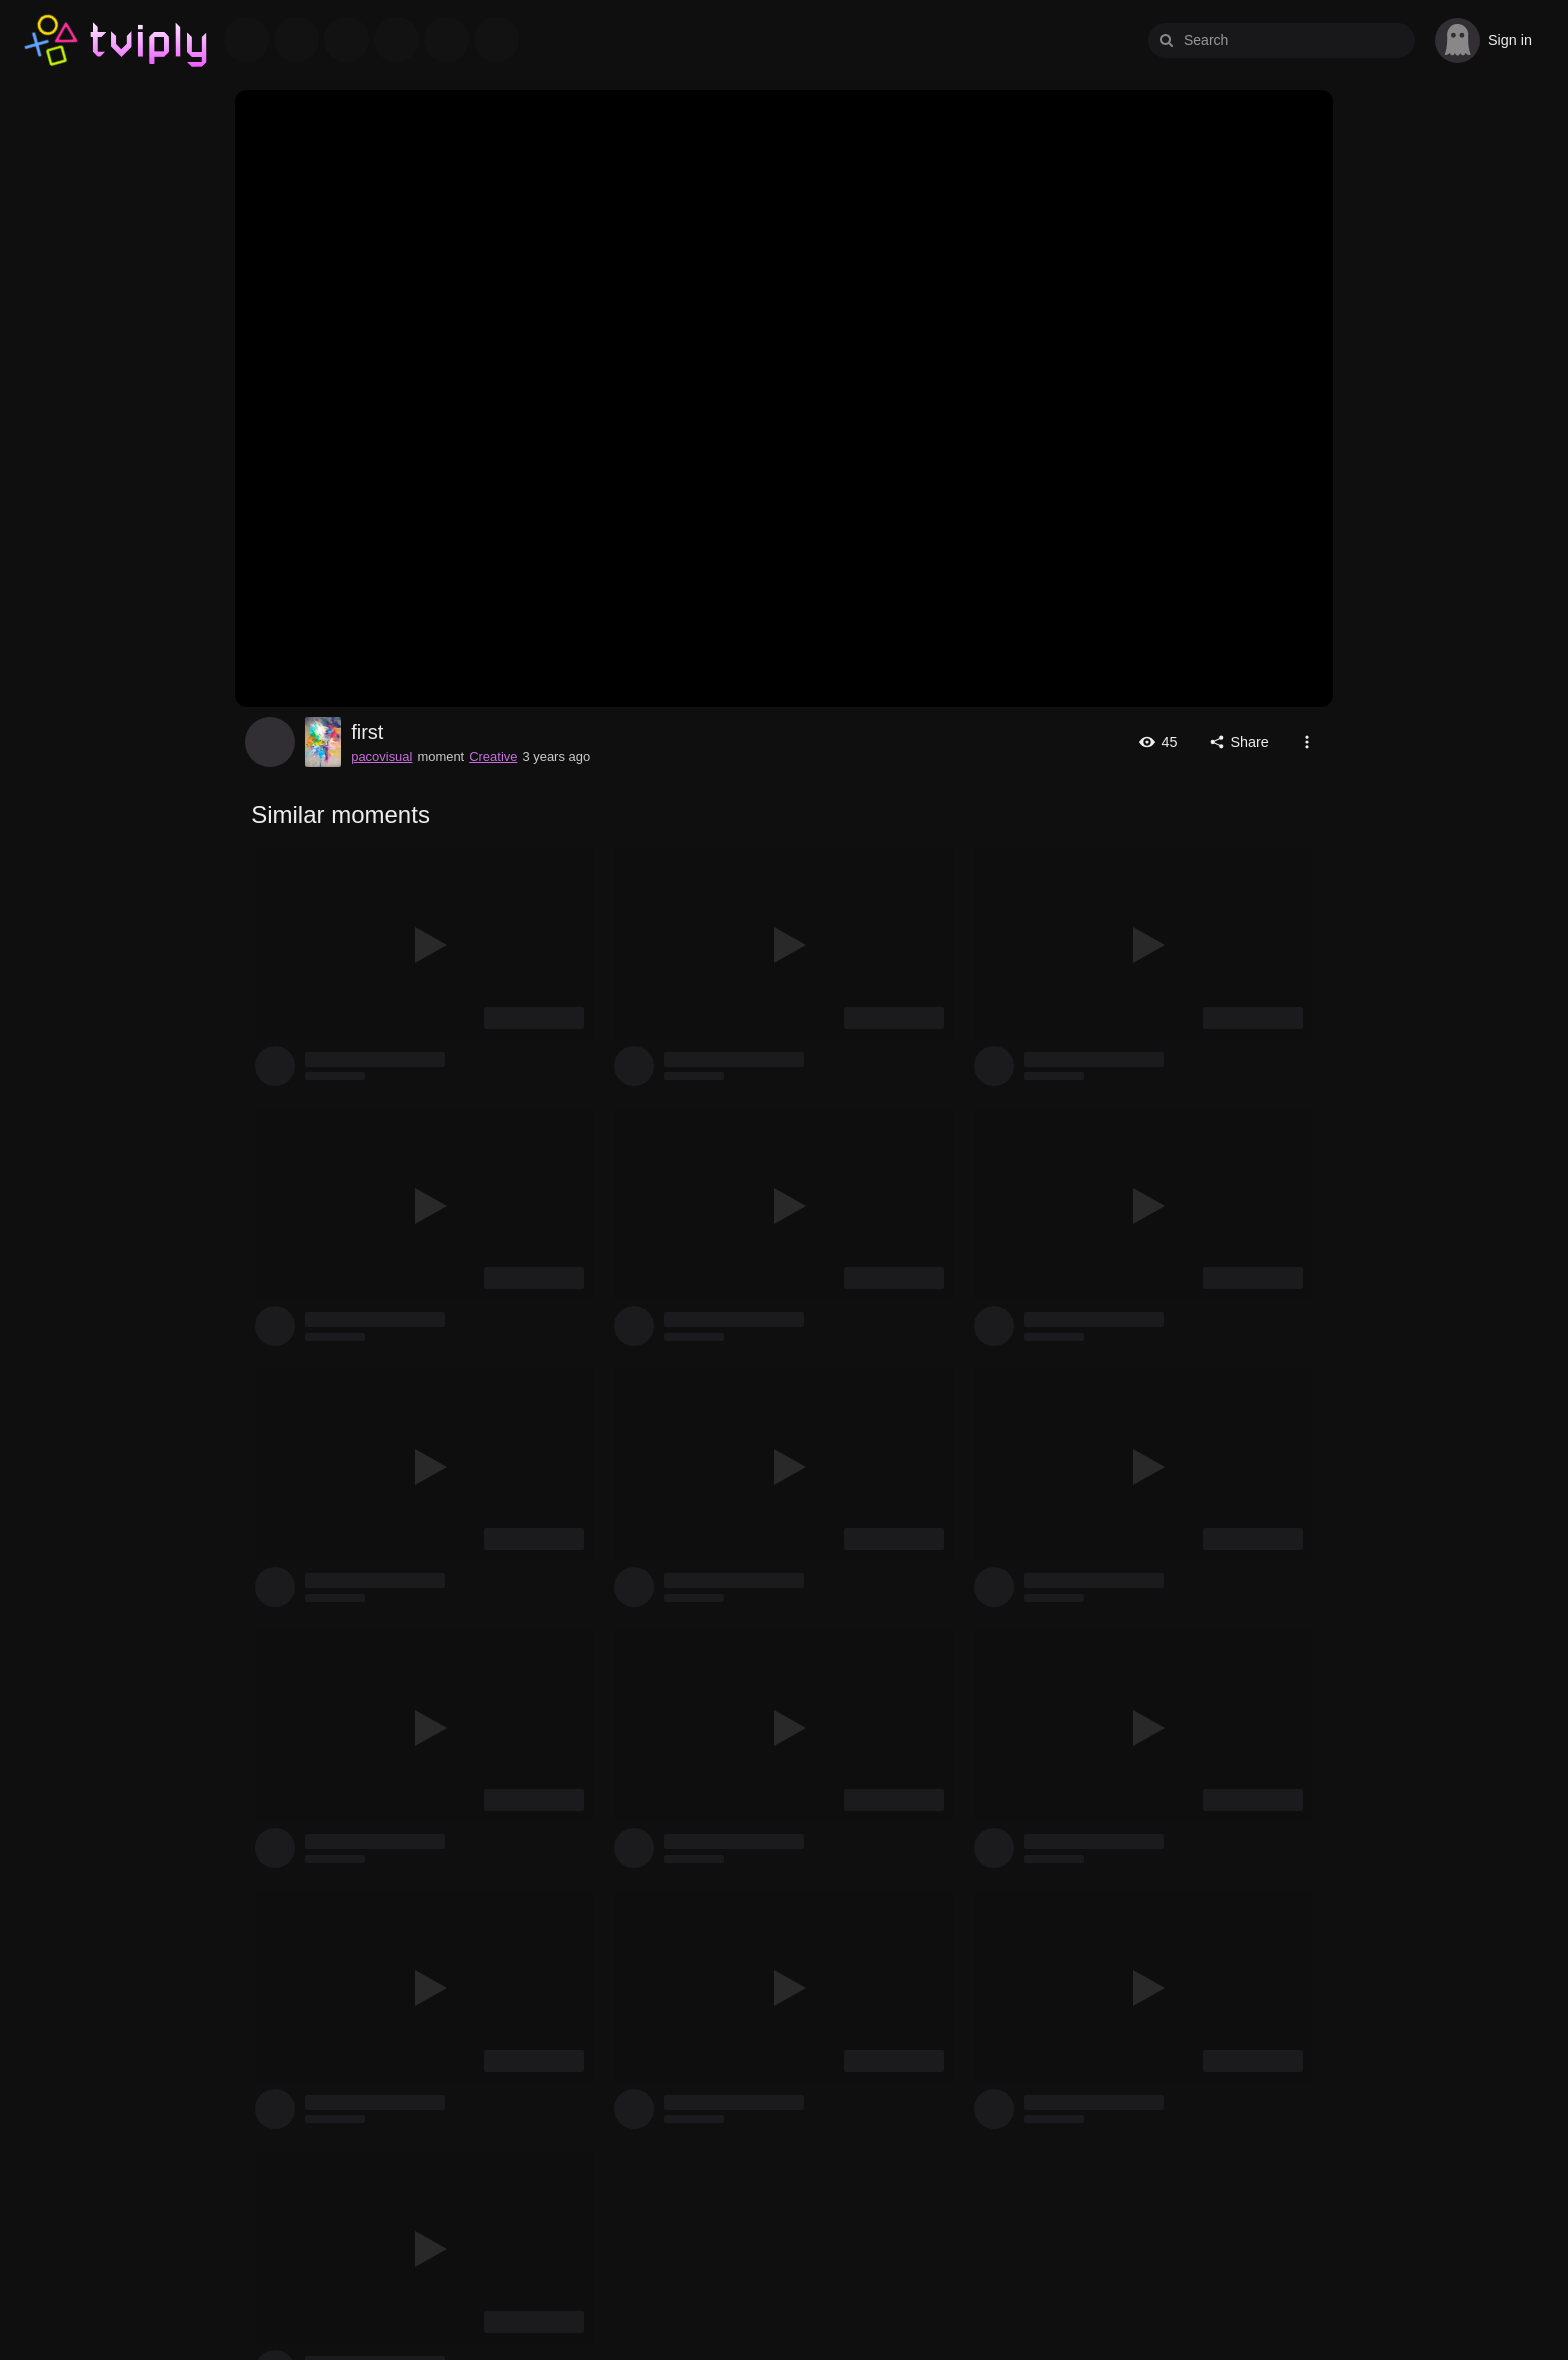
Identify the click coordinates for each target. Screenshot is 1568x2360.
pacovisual (270, 742)
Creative (493, 756)
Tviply (52, 40)
